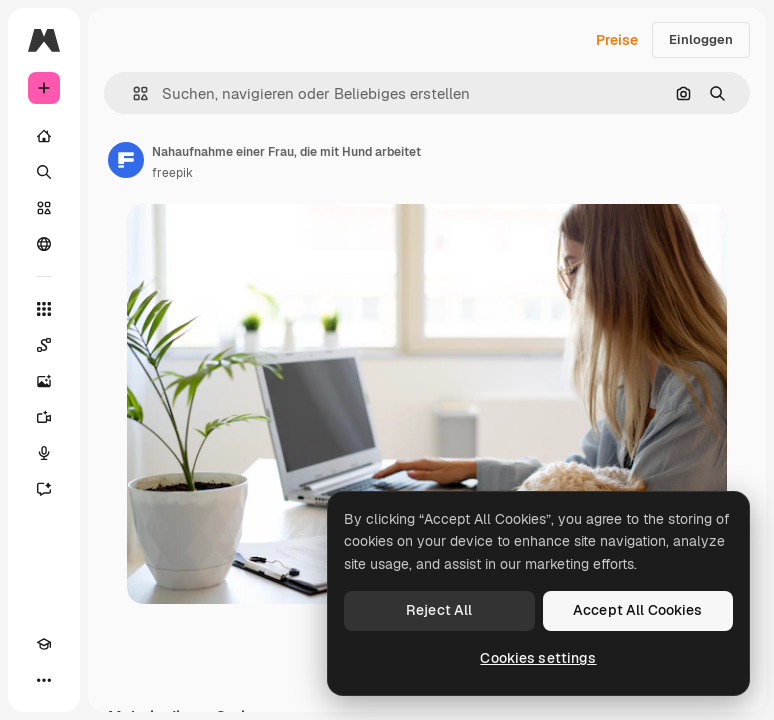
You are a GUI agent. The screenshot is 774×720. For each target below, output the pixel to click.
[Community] (44, 244)
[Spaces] (44, 345)
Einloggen (701, 39)
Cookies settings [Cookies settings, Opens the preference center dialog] (538, 658)
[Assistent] (44, 489)
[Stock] (44, 208)
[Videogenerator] (44, 417)
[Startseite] (44, 136)
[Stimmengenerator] (44, 453)
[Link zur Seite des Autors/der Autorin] (126, 160)
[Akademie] (44, 644)
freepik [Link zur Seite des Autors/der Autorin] (172, 173)
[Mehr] (44, 680)
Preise (617, 40)
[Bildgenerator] (44, 381)
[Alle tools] (44, 309)
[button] (132, 93)
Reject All (439, 610)
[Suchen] (44, 172)
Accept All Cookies (638, 610)
